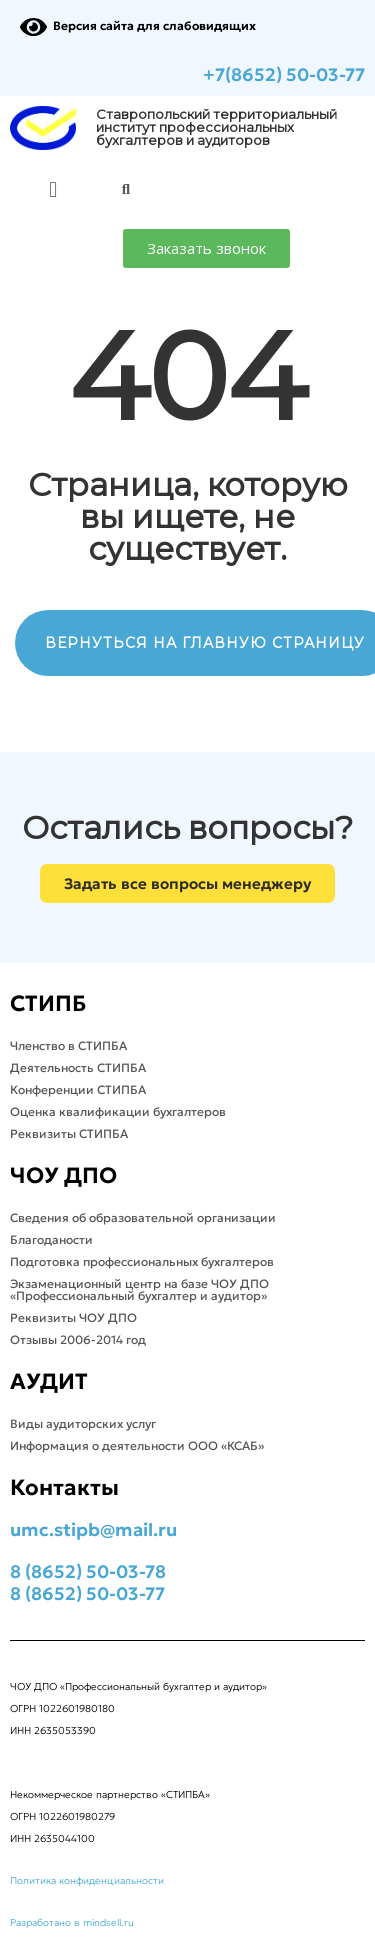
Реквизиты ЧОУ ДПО (73, 1317)
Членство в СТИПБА (68, 1045)
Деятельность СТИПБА (78, 1067)
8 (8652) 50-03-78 (88, 1571)
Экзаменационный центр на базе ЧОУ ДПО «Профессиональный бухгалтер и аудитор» (139, 1289)
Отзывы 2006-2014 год (78, 1339)
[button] (53, 189)
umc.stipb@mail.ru (93, 1529)
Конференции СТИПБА (78, 1089)
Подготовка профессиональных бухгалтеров (142, 1261)
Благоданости (51, 1239)
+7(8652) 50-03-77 (284, 74)
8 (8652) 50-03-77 (87, 1593)
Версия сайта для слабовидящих (138, 25)
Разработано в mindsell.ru (72, 1922)
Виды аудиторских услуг (83, 1423)
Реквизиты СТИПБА (69, 1133)
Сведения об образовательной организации (143, 1217)
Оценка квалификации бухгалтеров (118, 1111)
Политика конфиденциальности (87, 1880)
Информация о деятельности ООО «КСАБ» (137, 1445)
